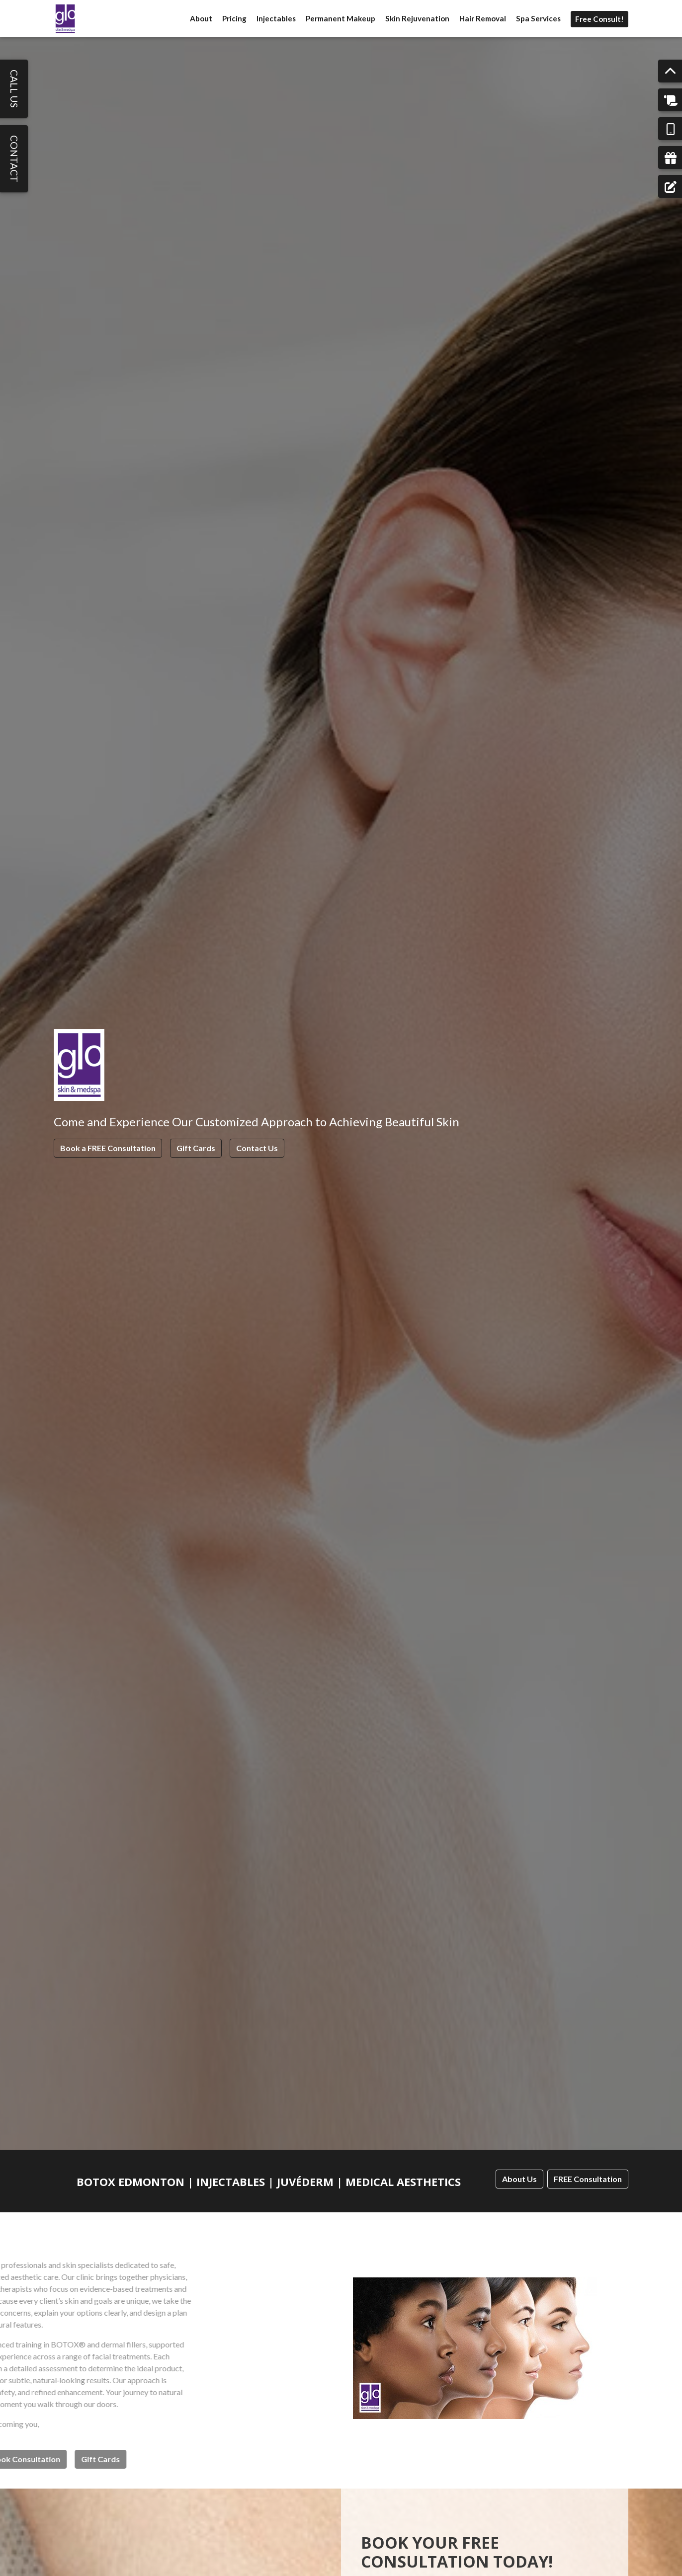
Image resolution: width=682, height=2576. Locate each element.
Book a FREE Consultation (108, 1148)
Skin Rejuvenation (417, 18)
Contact (14, 158)
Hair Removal (482, 18)
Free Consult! (599, 18)
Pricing (234, 18)
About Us (519, 2179)
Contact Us (257, 1148)
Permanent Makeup (340, 18)
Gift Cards (195, 1148)
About (201, 18)
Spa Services (538, 18)
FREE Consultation (588, 2179)
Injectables (276, 18)
